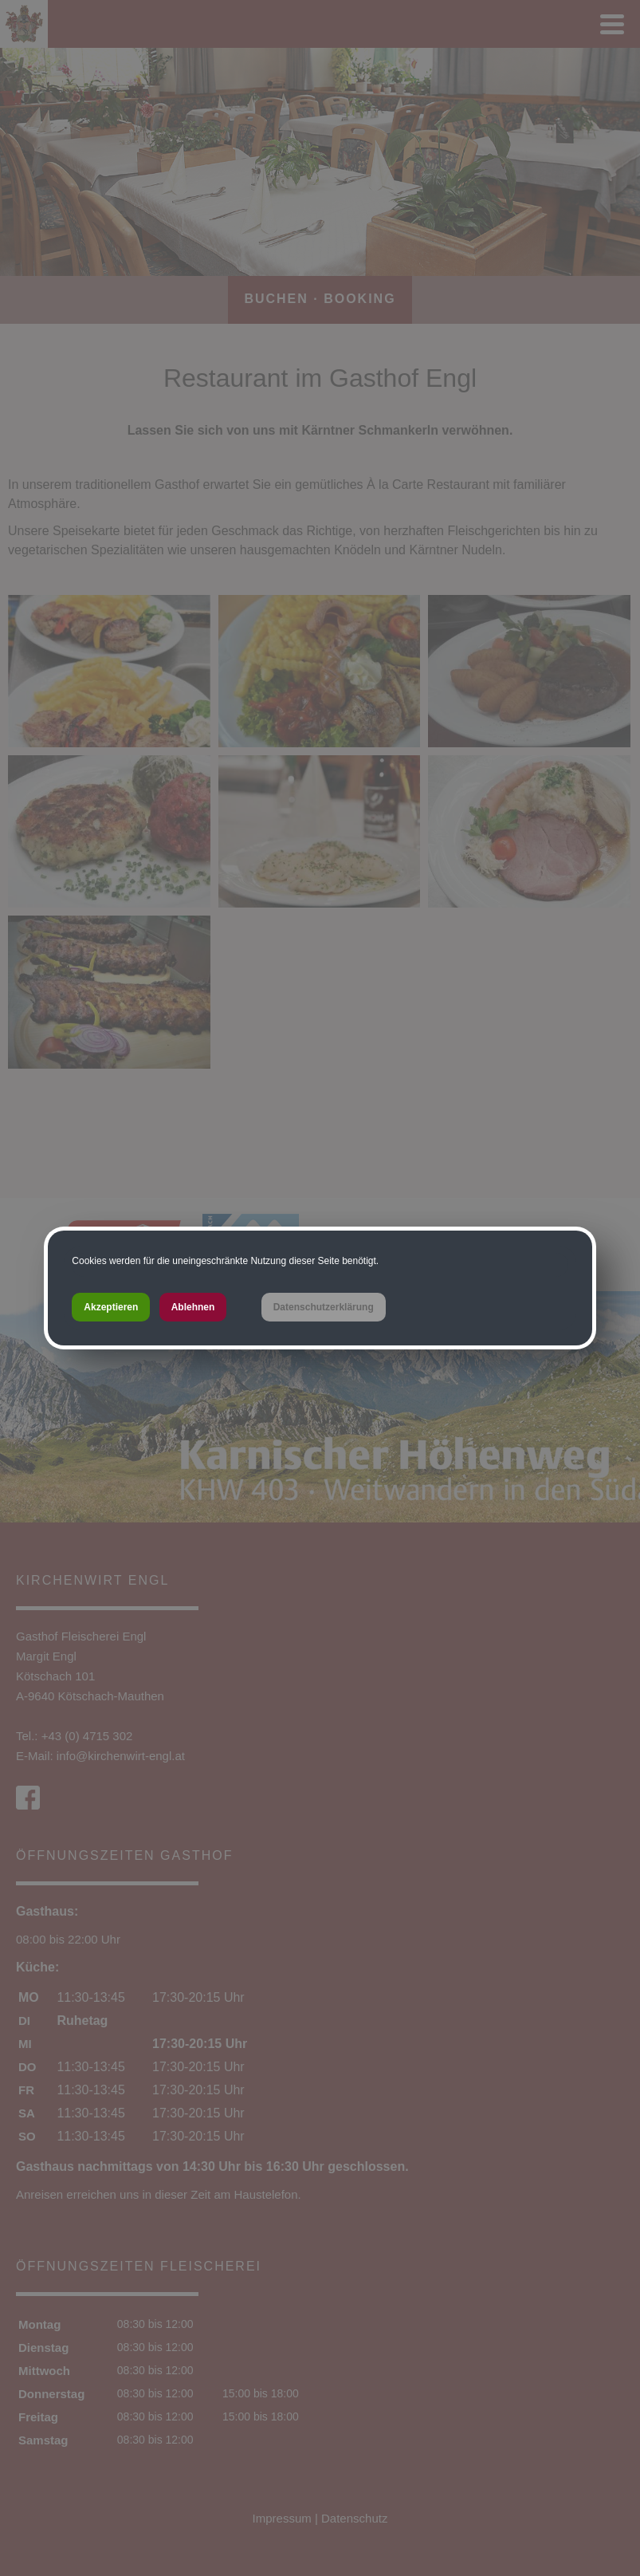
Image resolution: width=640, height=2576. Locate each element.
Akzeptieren (111, 1307)
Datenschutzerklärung (323, 1307)
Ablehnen (193, 1307)
